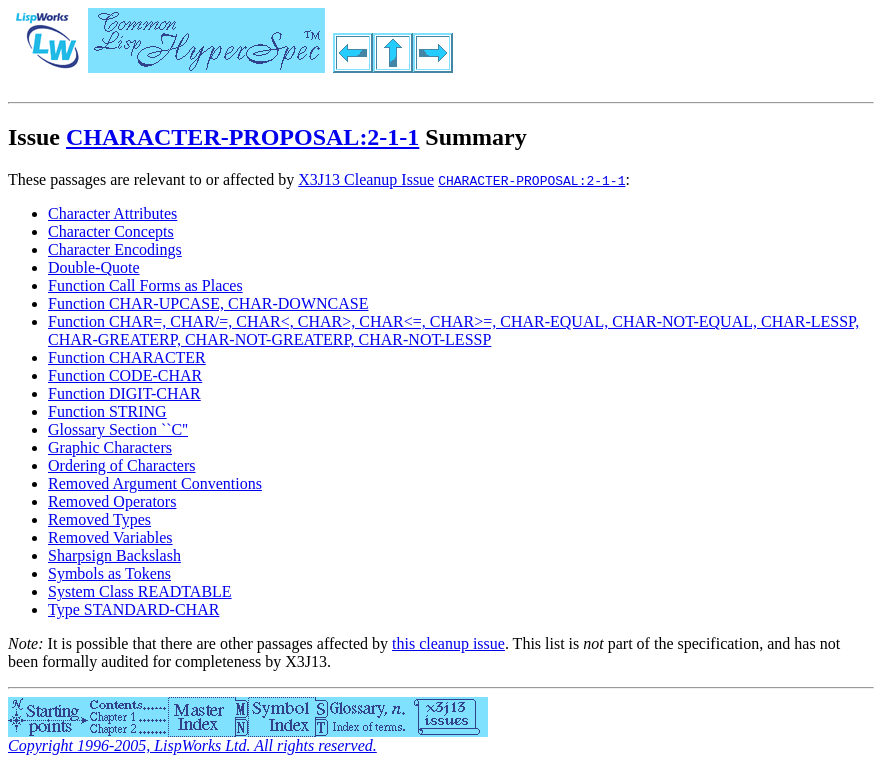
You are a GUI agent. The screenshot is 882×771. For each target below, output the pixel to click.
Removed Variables (110, 537)
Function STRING (107, 411)
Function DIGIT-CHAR (124, 393)
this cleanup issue (448, 643)
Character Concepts (111, 231)
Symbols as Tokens (109, 573)
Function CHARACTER (127, 357)
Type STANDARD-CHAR (133, 609)
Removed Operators (112, 501)
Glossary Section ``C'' (118, 429)
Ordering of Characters (122, 465)
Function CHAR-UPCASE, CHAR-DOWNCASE (208, 303)
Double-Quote (94, 267)
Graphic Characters (110, 447)
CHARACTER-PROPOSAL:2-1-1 (242, 137)
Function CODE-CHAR (125, 375)
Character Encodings (115, 249)
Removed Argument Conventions (155, 483)
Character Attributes (112, 213)
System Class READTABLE (140, 591)
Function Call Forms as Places (145, 285)
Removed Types (99, 519)
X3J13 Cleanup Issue (366, 179)
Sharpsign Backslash (114, 555)
